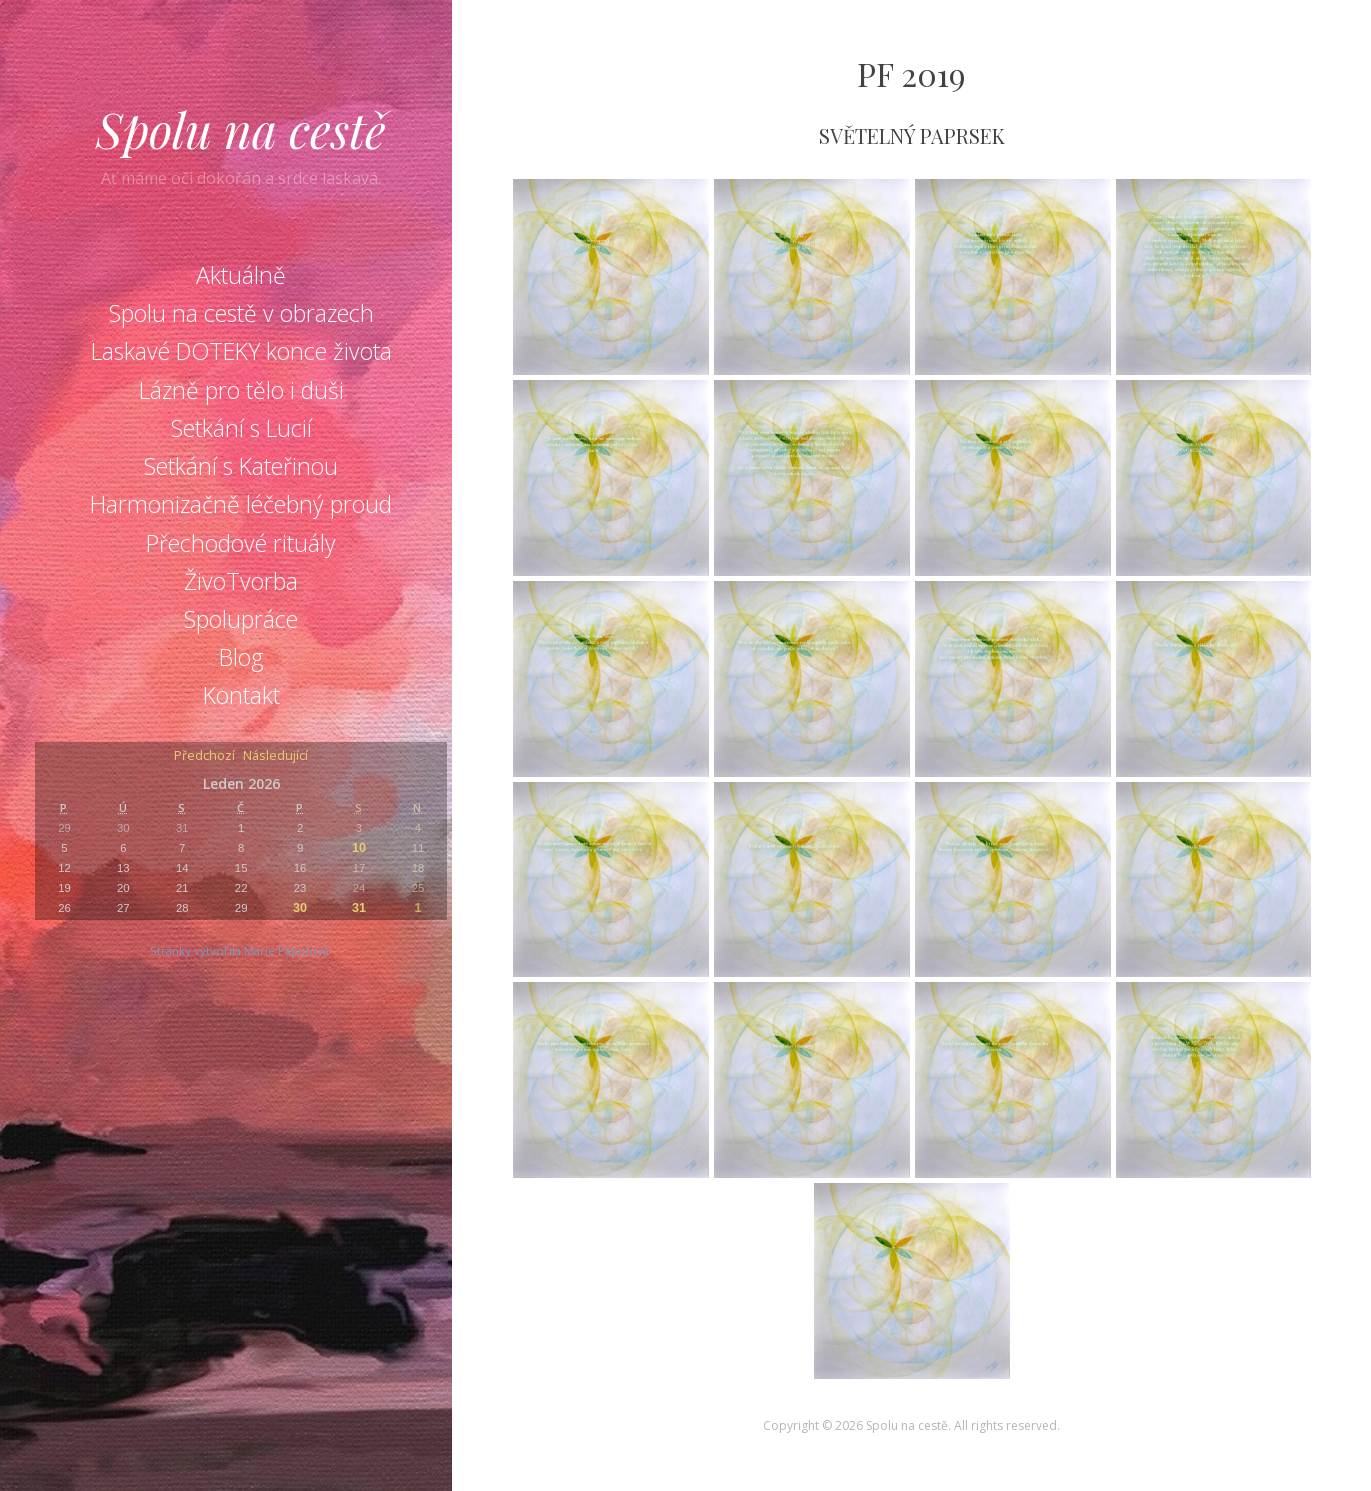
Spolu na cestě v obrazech (241, 313)
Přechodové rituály (241, 543)
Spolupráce (241, 619)
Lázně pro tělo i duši (241, 390)
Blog (241, 657)
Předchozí (204, 756)
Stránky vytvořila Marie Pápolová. (241, 950)
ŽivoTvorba (241, 581)
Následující (275, 756)
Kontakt (241, 695)
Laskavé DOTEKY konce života (241, 351)
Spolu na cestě (241, 129)
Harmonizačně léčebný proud (241, 504)
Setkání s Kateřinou (241, 466)
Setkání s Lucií (241, 428)
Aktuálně (241, 275)
